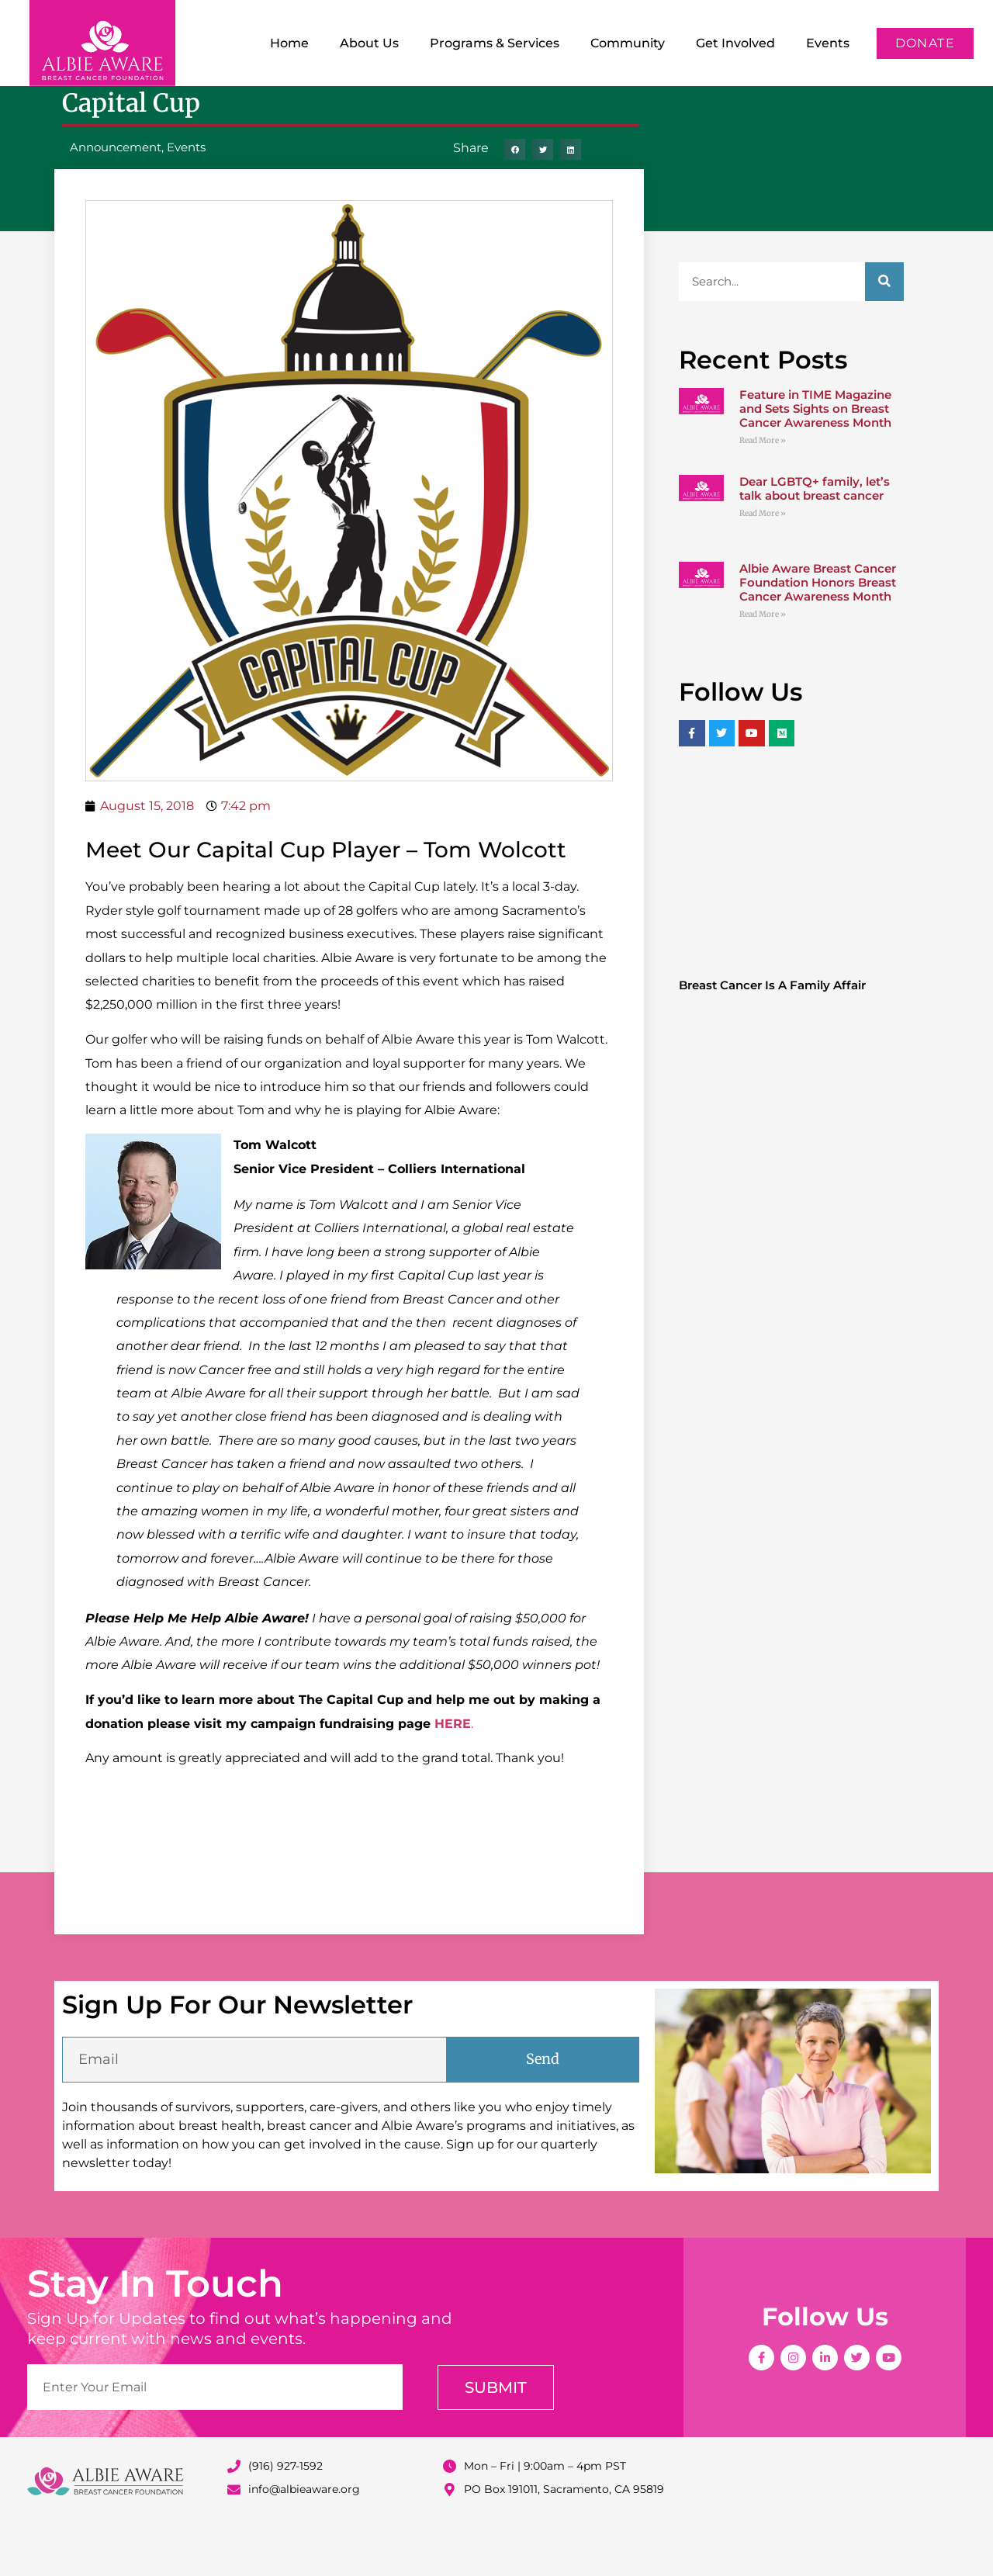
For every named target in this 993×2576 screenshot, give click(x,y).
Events (827, 43)
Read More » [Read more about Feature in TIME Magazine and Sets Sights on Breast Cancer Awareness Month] (762, 491)
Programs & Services (494, 43)
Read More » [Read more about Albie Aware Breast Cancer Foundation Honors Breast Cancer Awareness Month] (762, 665)
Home (289, 43)
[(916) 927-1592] (233, 2516)
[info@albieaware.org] (233, 2540)
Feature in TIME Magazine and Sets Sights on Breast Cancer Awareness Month (815, 459)
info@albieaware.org (304, 2540)
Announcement (115, 197)
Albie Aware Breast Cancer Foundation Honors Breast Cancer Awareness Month (817, 632)
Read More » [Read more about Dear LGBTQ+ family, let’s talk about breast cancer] (762, 564)
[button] (514, 199)
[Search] (884, 332)
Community (627, 43)
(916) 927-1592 (285, 2516)
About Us (369, 43)
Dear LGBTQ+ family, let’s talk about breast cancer (814, 539)
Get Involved (735, 43)
